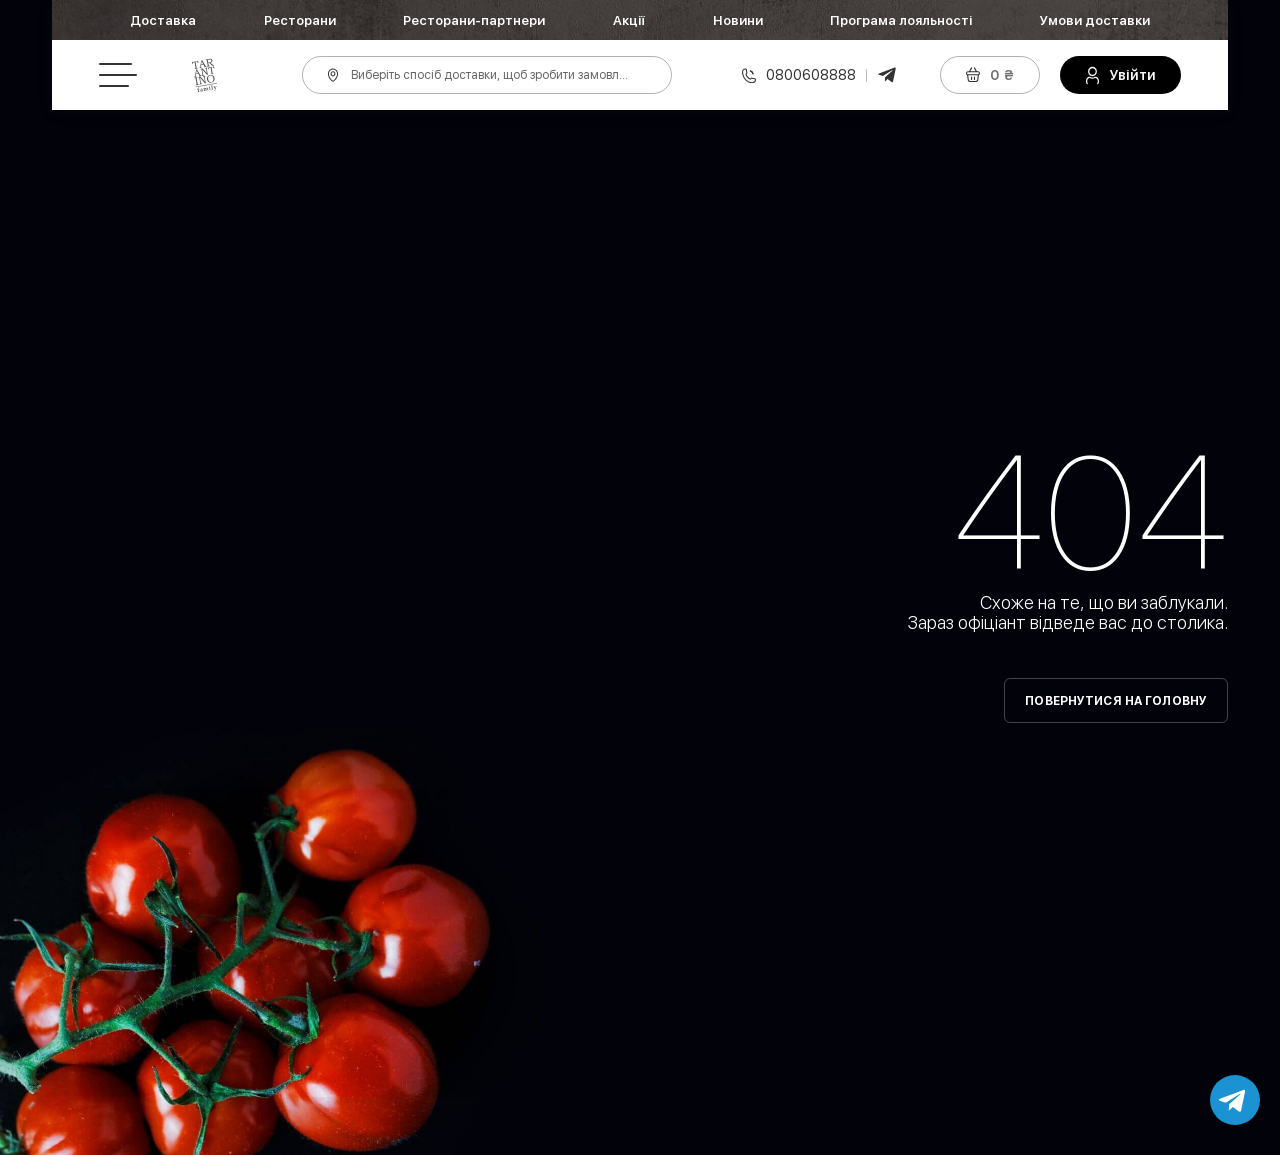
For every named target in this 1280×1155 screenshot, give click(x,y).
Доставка (163, 20)
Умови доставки (1095, 20)
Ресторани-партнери (474, 20)
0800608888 (811, 75)
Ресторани (300, 20)
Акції (629, 20)
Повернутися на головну (1116, 701)
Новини (738, 20)
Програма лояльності (901, 20)
